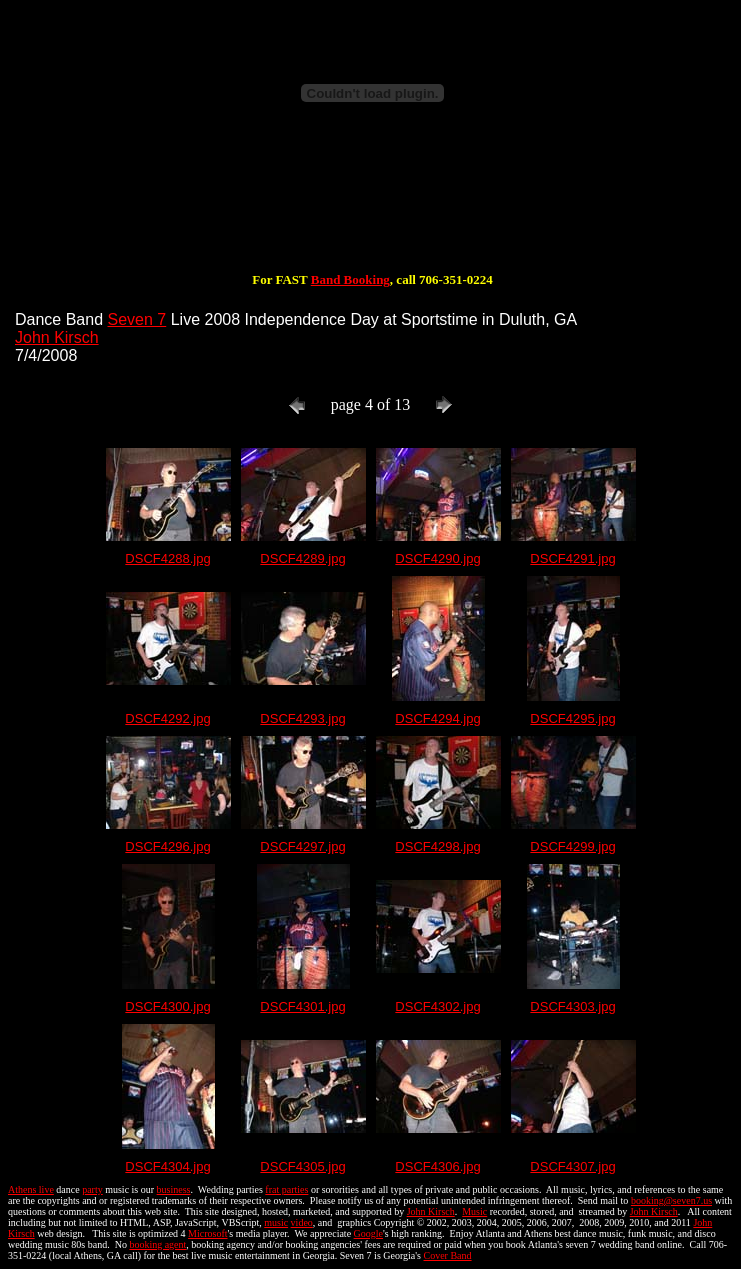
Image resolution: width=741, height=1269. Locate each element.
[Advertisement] (373, 208)
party (92, 1189)
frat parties (286, 1189)
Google (368, 1233)
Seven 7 (137, 319)
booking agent (157, 1244)
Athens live (31, 1189)
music (276, 1222)
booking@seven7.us (671, 1200)
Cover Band (448, 1255)
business (174, 1189)
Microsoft (207, 1233)
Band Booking (350, 279)
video (302, 1222)
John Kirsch (57, 337)
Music (474, 1211)
